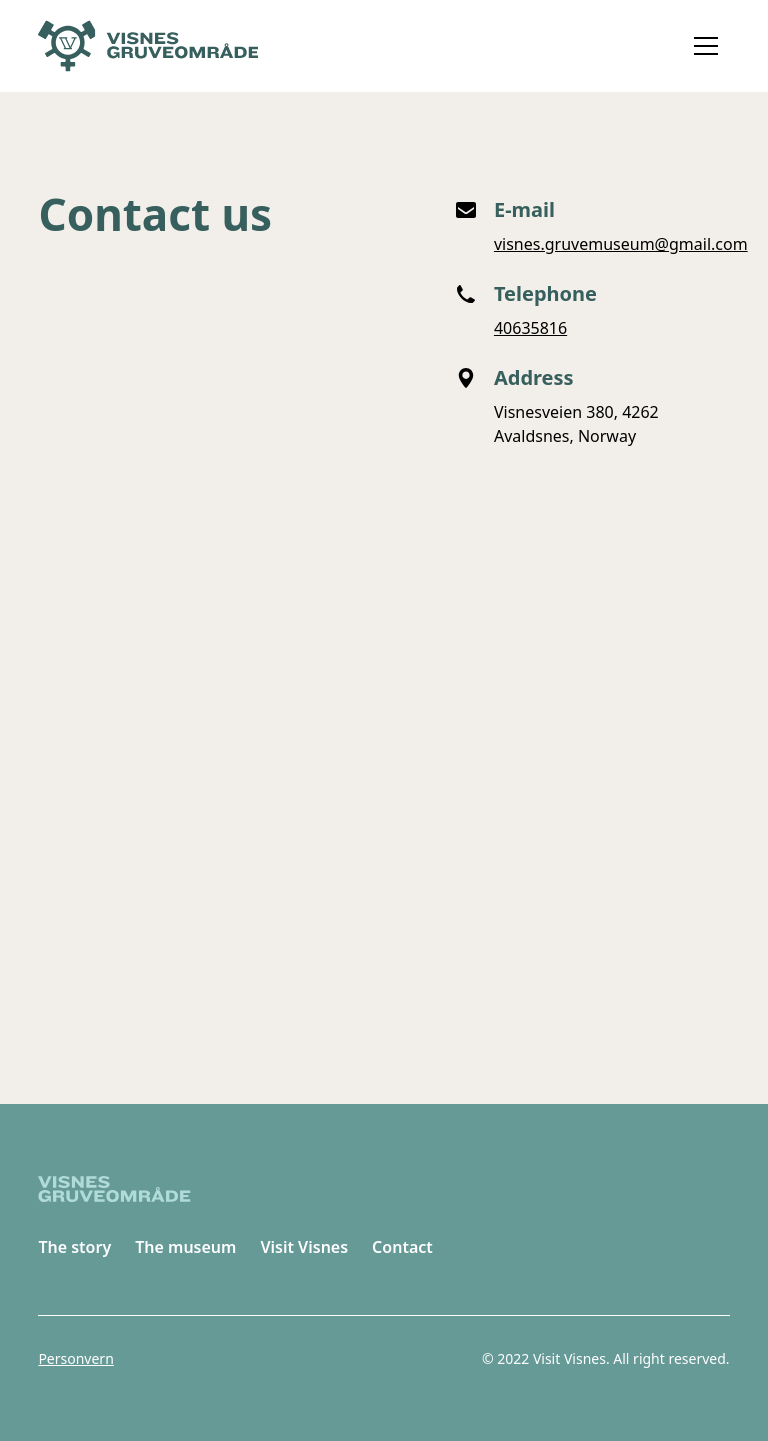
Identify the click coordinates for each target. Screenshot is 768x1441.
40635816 (530, 328)
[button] (706, 46)
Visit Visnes (304, 1247)
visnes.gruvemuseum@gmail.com (621, 244)
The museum (185, 1247)
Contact (402, 1247)
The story (74, 1247)
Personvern (75, 1358)
